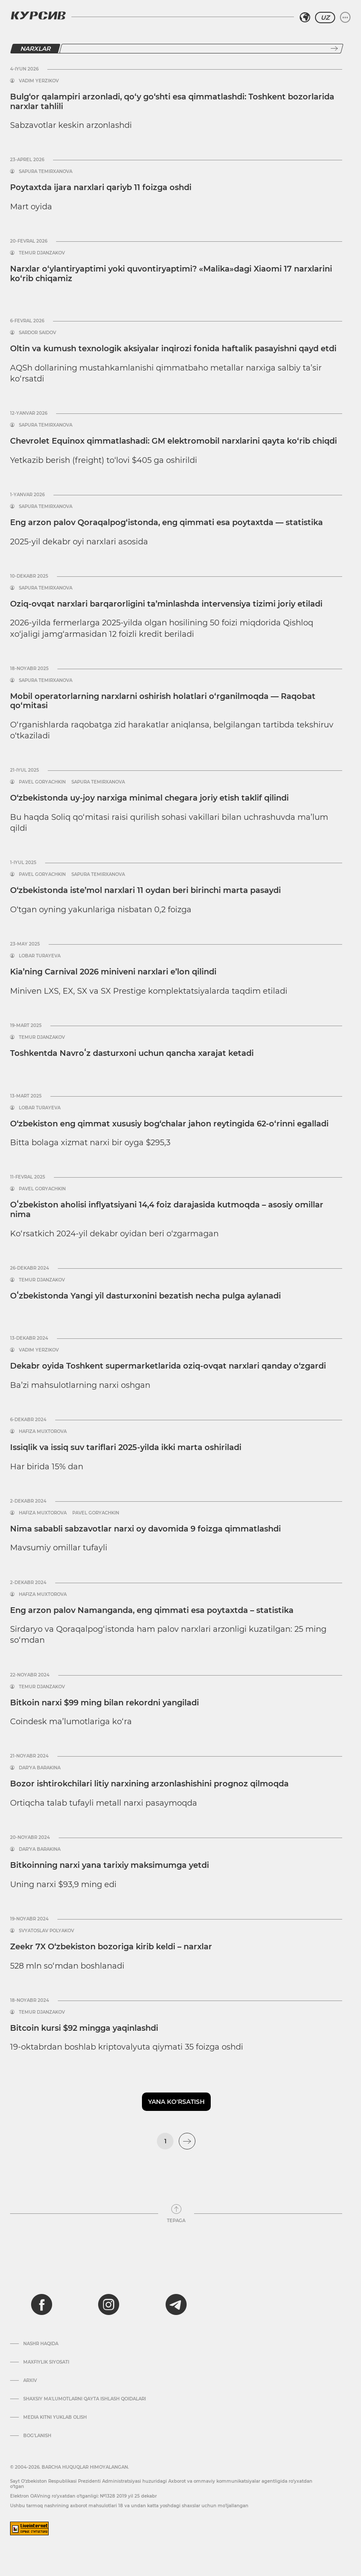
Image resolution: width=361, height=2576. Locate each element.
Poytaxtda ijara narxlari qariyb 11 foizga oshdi (100, 187)
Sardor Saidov (37, 332)
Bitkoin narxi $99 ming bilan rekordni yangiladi (104, 1703)
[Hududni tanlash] (305, 17)
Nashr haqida (40, 2344)
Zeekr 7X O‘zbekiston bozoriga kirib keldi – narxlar (111, 1946)
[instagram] (108, 2304)
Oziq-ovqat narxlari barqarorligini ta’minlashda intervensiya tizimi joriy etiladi (166, 604)
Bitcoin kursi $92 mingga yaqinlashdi (84, 2028)
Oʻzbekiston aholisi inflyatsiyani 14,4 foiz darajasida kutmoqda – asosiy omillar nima (166, 1209)
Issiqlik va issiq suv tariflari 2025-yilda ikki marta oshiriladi (125, 1447)
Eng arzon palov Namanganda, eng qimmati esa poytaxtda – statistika (152, 1610)
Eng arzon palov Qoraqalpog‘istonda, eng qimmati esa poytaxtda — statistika (166, 522)
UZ (325, 17)
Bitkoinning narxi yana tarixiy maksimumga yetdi (109, 1865)
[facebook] (41, 2304)
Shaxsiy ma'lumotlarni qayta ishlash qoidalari (84, 2399)
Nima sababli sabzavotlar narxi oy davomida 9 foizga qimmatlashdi (145, 1529)
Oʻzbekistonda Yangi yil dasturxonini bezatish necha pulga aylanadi (145, 1296)
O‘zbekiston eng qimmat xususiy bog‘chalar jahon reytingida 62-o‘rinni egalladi (169, 1124)
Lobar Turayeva (39, 956)
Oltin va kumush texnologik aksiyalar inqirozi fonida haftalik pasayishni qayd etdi (173, 348)
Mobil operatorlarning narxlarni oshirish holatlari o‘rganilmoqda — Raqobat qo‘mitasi (162, 701)
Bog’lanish (37, 2435)
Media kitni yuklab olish (55, 2417)
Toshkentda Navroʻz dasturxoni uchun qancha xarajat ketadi (132, 1053)
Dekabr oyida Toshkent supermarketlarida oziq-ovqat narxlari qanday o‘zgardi (168, 1366)
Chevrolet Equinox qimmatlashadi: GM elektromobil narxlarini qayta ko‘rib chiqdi (173, 441)
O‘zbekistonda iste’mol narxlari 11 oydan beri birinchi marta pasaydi (145, 890)
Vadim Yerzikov (39, 81)
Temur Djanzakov (42, 253)
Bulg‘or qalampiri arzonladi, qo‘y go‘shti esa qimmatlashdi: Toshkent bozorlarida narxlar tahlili (172, 101)
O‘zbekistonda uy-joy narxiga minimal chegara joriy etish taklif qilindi (149, 798)
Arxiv (30, 2380)
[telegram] (176, 2304)
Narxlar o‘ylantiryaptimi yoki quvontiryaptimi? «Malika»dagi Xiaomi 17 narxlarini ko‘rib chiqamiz (171, 273)
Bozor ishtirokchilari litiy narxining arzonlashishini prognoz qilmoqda (149, 1784)
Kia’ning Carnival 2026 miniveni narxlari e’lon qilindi (113, 972)
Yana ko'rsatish (176, 2102)
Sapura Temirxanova (45, 171)
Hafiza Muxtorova (43, 1431)
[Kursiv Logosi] (38, 15)
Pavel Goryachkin (42, 782)
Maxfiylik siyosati (46, 2362)
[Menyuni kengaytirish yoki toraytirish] (345, 17)
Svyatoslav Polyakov (46, 1931)
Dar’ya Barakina (39, 1768)
